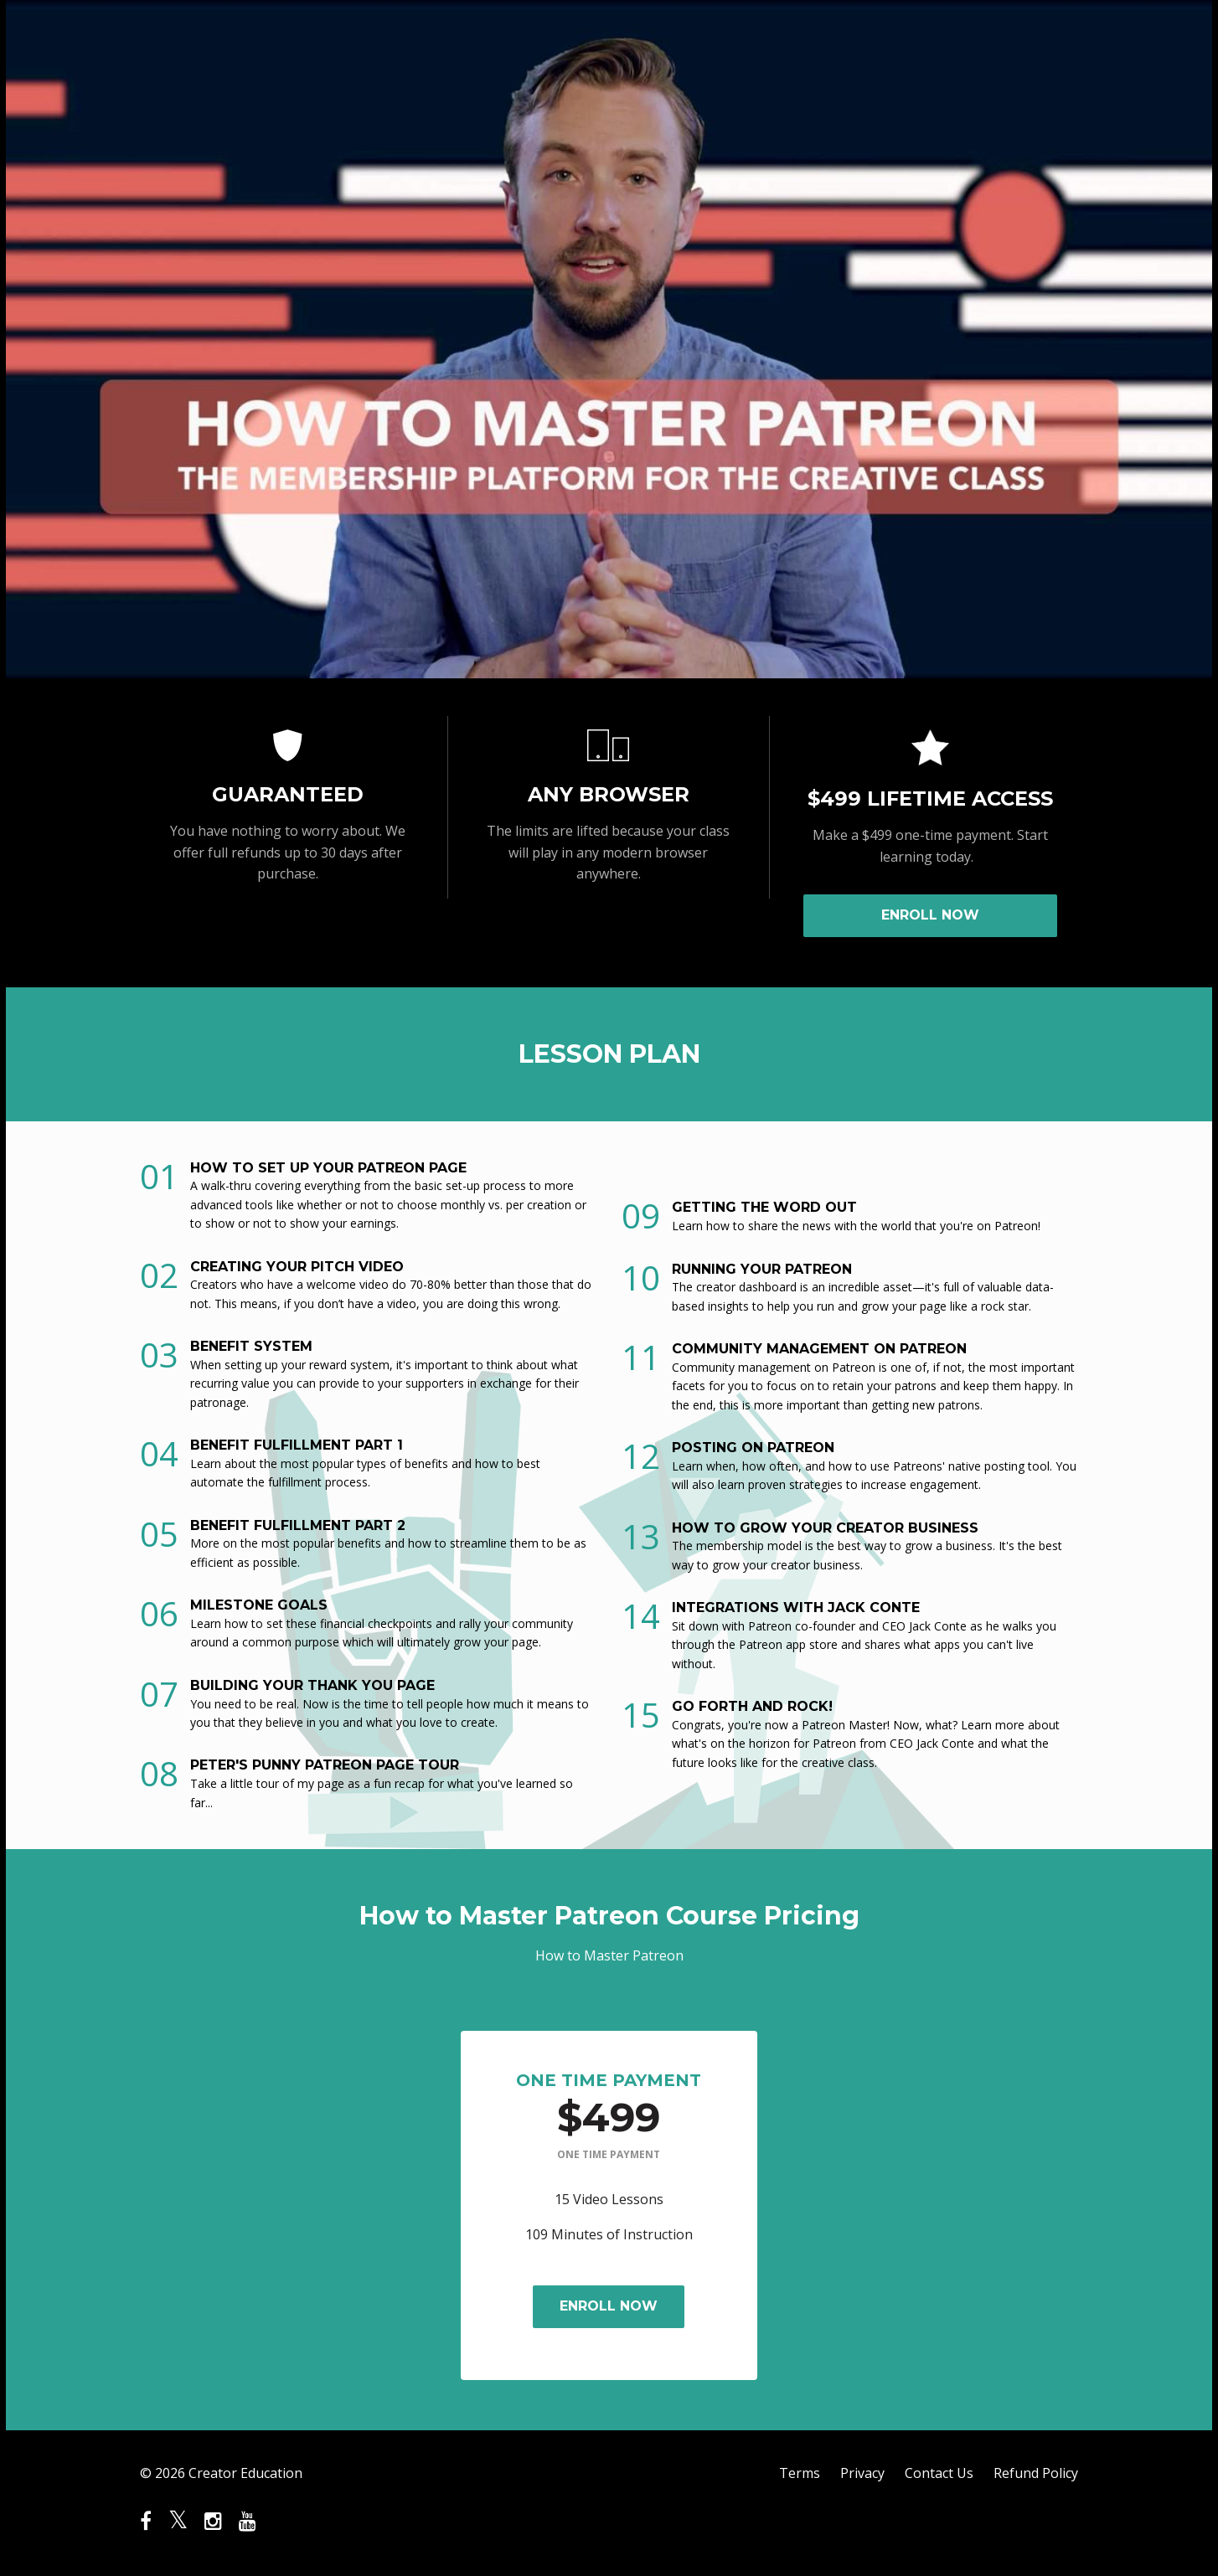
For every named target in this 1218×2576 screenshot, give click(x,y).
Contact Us (939, 2473)
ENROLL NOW (930, 915)
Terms (799, 2473)
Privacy (862, 2473)
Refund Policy (1035, 2473)
